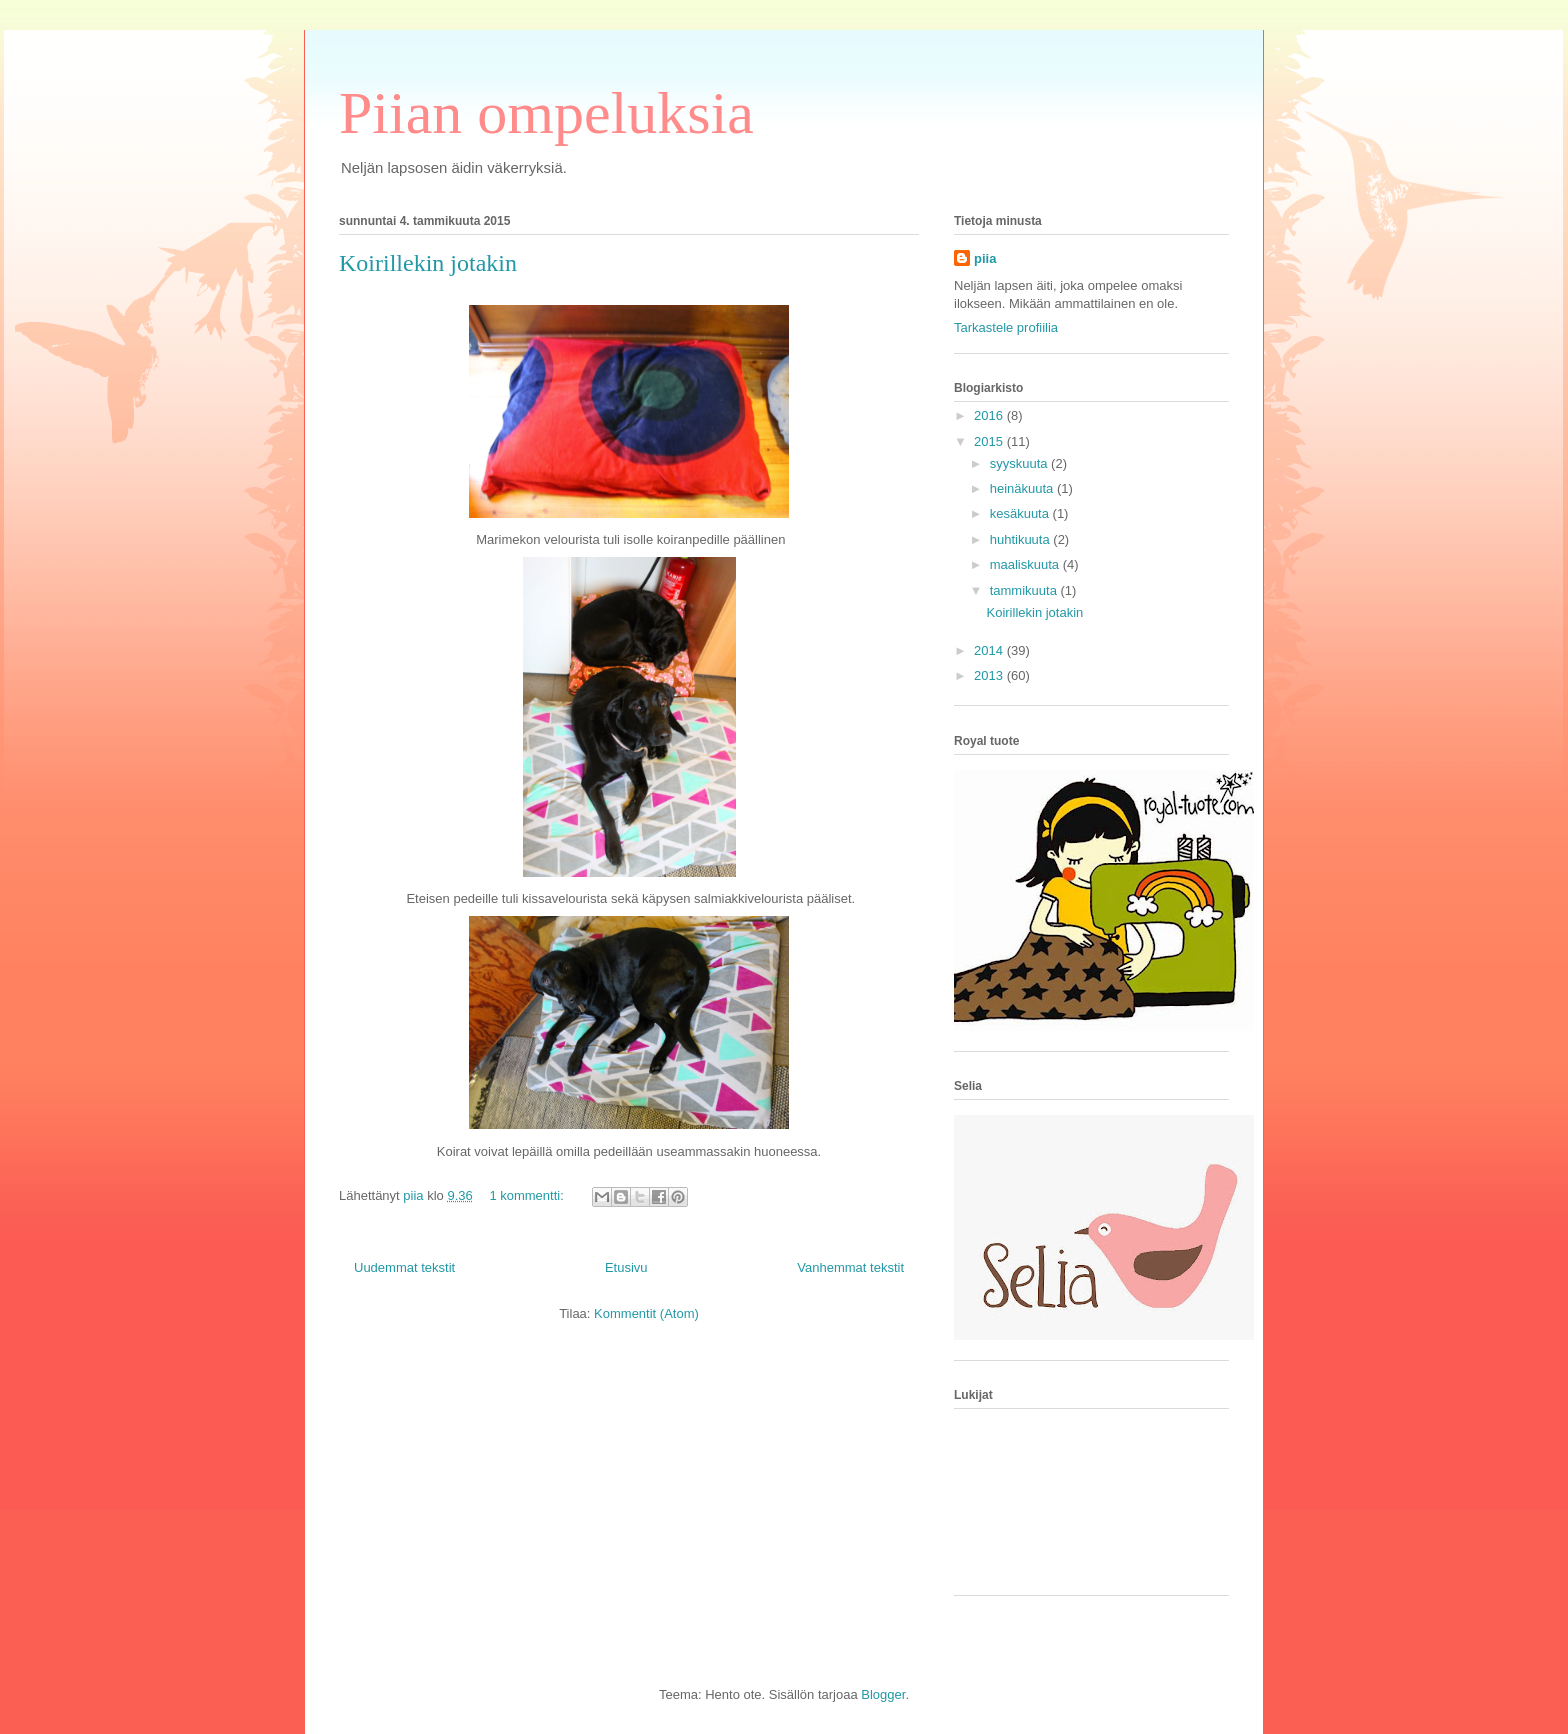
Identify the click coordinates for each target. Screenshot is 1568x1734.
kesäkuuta (1021, 513)
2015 (990, 441)
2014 (990, 650)
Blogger (883, 1694)
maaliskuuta (1026, 564)
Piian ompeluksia (546, 113)
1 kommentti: (528, 1195)
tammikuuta (1025, 590)
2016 (990, 415)
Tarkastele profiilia (1006, 327)
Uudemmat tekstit (404, 1267)
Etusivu (626, 1267)
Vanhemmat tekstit (850, 1267)
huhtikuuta (1022, 539)
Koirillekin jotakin (428, 263)
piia (985, 258)
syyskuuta (1020, 463)
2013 (990, 675)
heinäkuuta (1023, 488)
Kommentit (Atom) (646, 1313)
